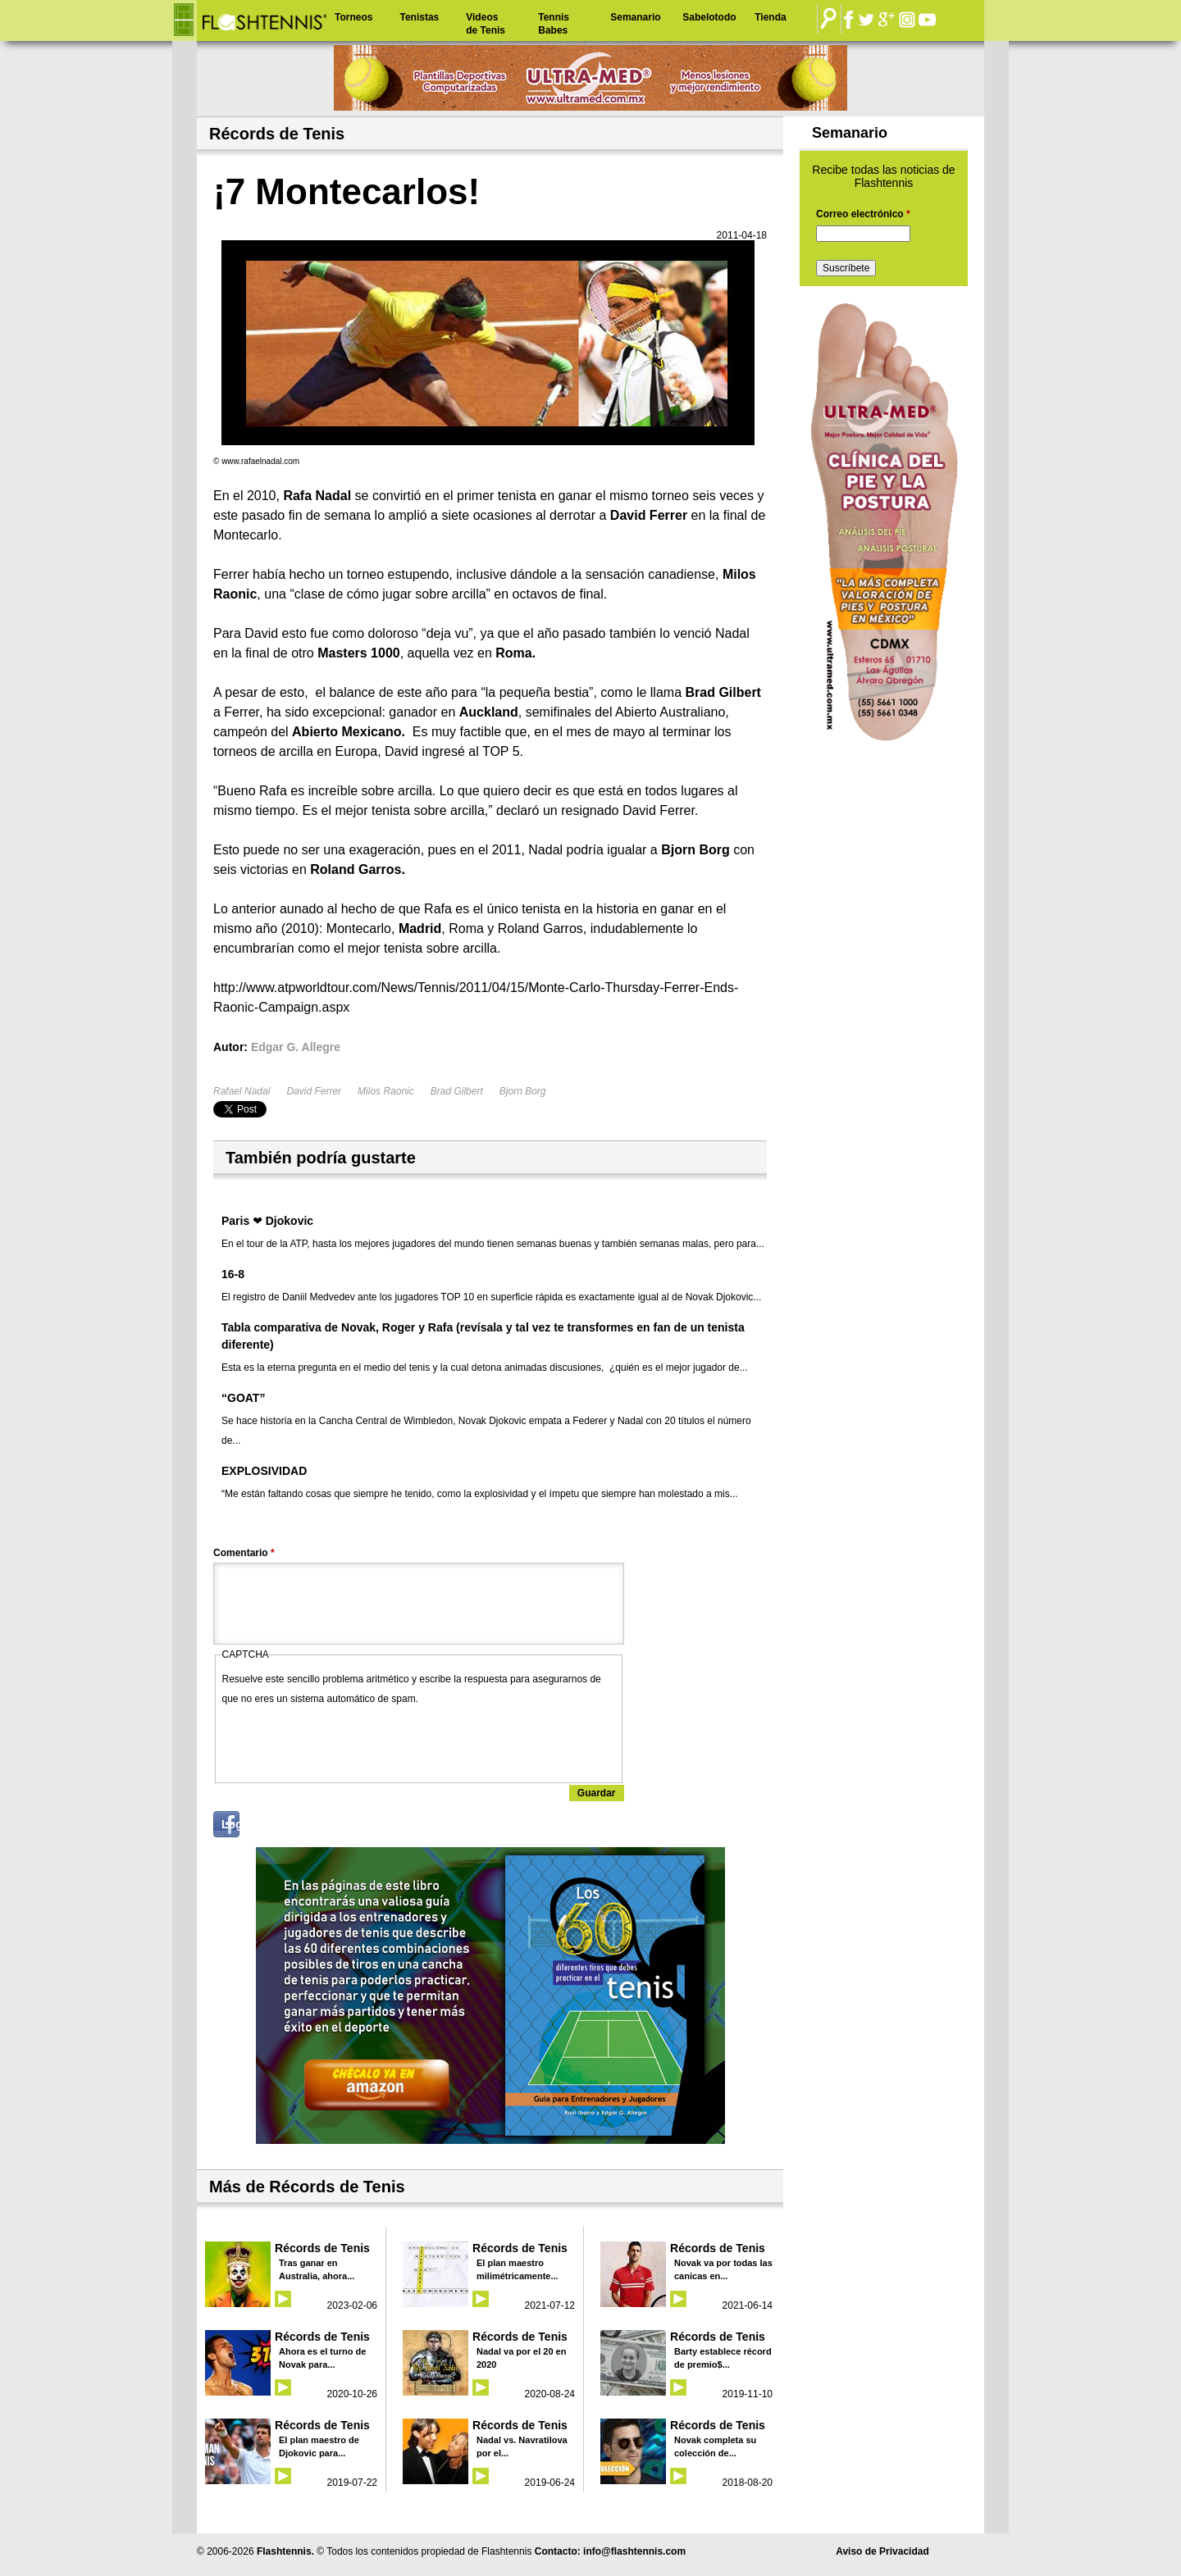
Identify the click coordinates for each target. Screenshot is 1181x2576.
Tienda (770, 17)
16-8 (232, 1274)
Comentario (244, 1553)
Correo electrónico (863, 214)
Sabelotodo (709, 17)
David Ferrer (313, 1091)
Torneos (353, 17)
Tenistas (419, 17)
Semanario (635, 17)
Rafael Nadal (241, 1091)
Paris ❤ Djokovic (267, 1220)
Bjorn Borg (522, 1091)
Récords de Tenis (322, 2248)
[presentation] (347, 1741)
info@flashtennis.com (634, 2551)
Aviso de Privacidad (882, 2551)
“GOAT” (243, 1397)
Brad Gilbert (457, 1091)
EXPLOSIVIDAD (264, 1470)
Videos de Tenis (485, 23)
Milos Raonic (386, 1091)
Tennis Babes (553, 23)
